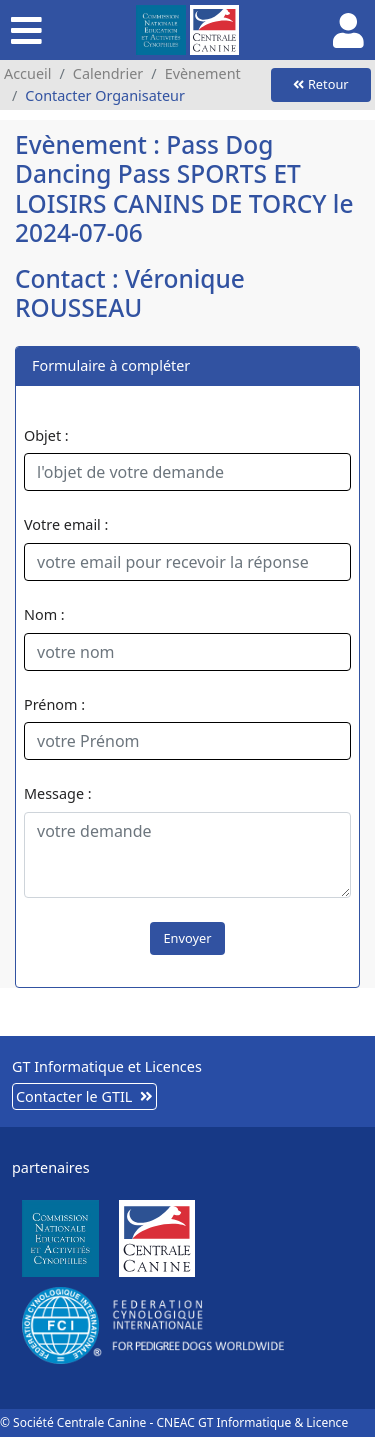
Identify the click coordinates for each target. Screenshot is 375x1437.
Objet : (46, 435)
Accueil (27, 73)
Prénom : (54, 704)
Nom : (44, 614)
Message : (58, 793)
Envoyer (187, 938)
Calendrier (108, 73)
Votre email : (66, 524)
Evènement (203, 73)
